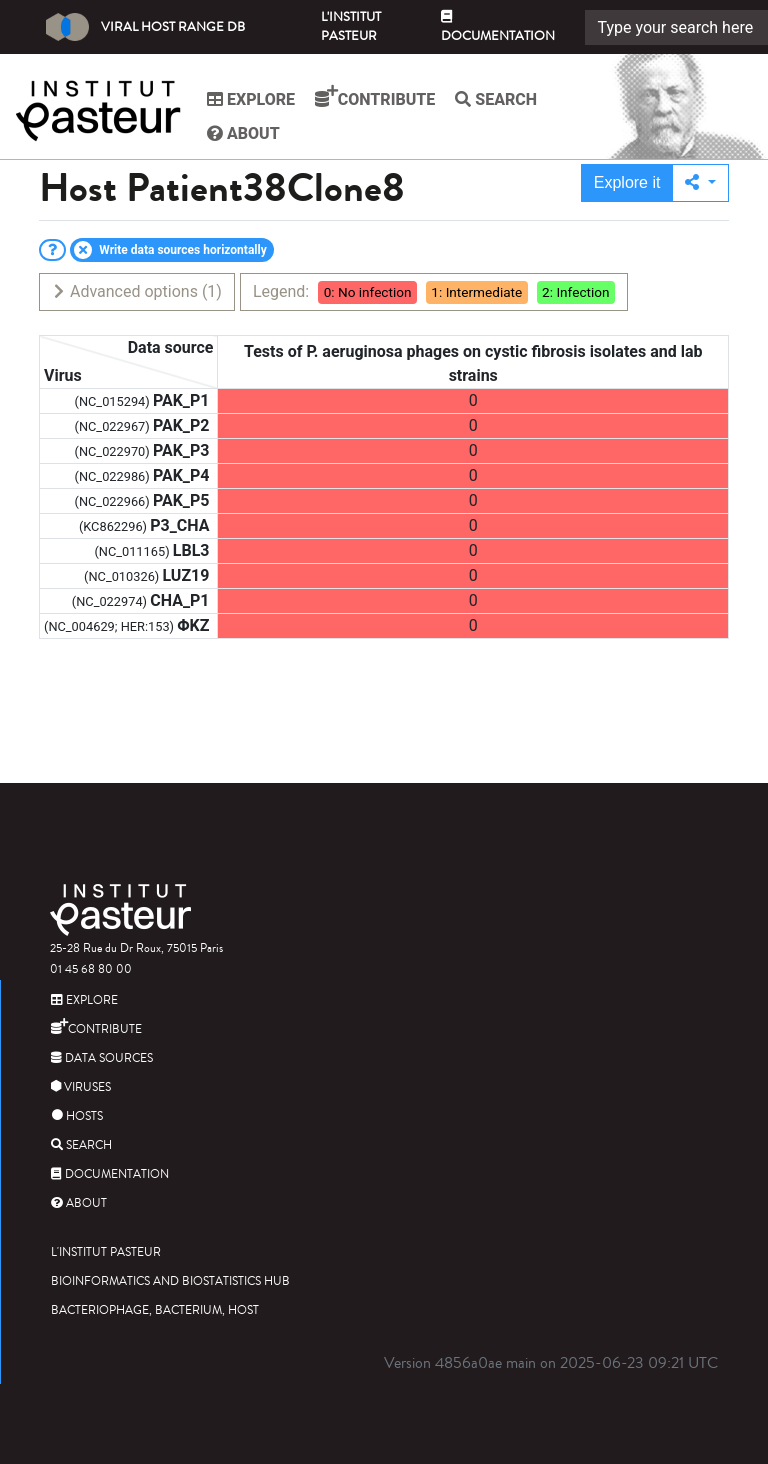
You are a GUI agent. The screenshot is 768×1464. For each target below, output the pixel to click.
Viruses (81, 1087)
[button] (700, 183)
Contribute (375, 97)
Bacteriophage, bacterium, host (155, 1310)
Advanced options (136, 291)
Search (496, 99)
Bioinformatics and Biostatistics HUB (170, 1281)
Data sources (102, 1058)
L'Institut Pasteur (351, 26)
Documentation (498, 28)
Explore (251, 99)
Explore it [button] (627, 182)
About (243, 133)
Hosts (77, 1116)
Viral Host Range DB (145, 27)
